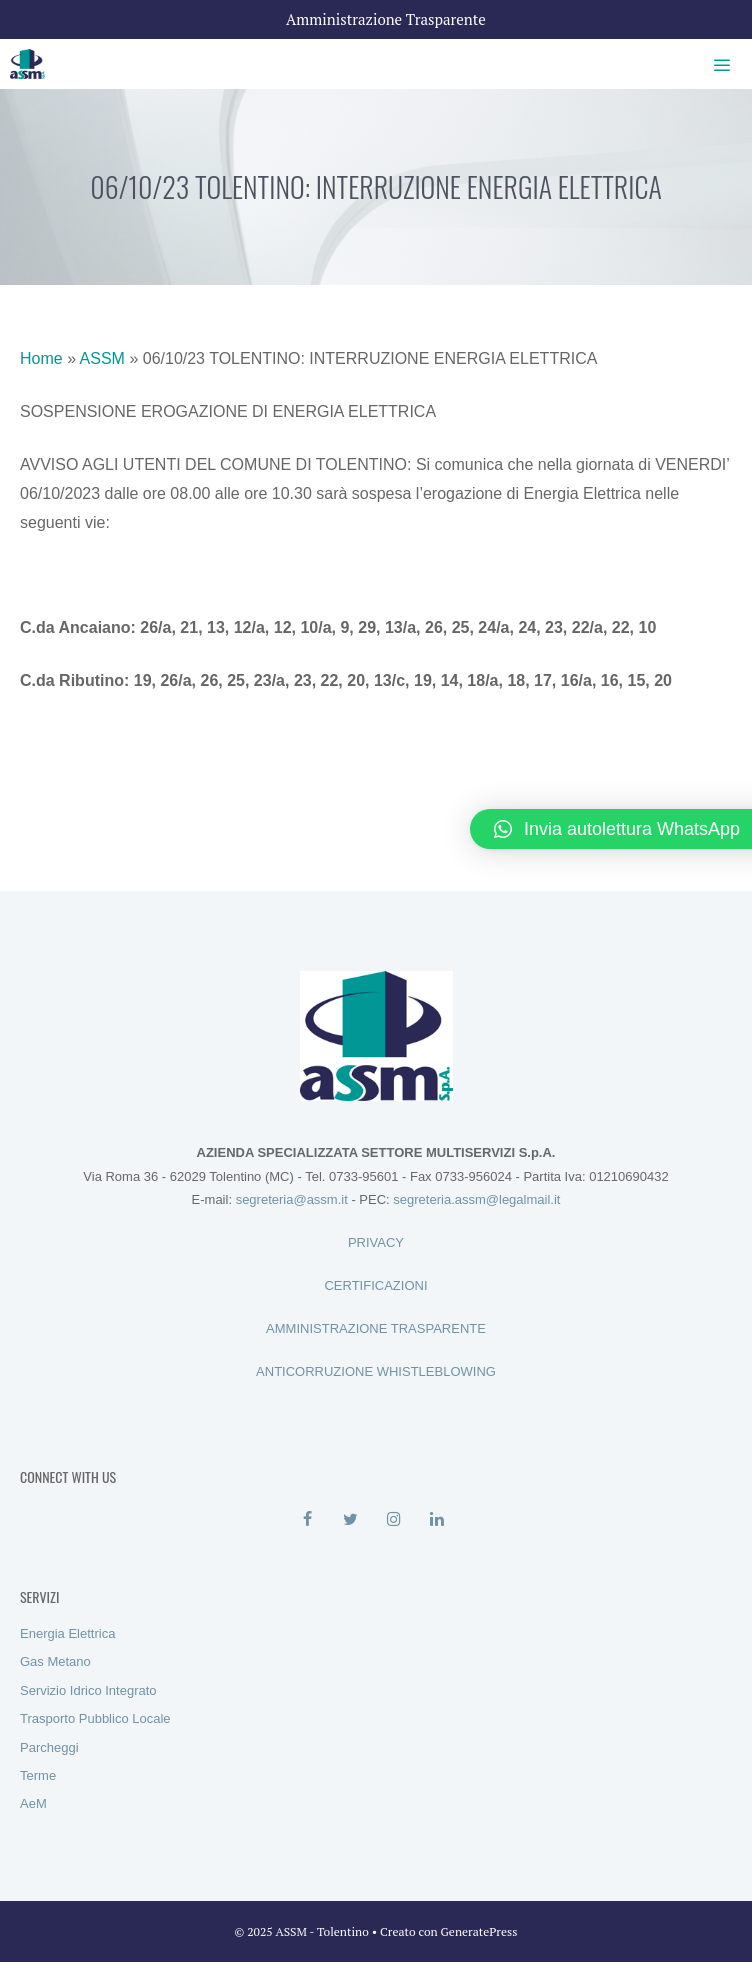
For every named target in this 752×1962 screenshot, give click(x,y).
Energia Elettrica (67, 1633)
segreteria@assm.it (292, 1199)
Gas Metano (55, 1661)
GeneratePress (479, 1931)
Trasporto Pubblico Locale (95, 1718)
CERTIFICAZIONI (375, 1285)
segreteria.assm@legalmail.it (476, 1199)
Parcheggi (49, 1747)
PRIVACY (376, 1242)
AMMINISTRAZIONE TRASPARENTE (376, 1328)
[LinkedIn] (436, 1520)
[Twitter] (350, 1520)
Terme (38, 1775)
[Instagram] (393, 1520)
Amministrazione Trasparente (386, 19)
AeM (33, 1803)
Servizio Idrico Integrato (88, 1690)
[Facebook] (307, 1520)
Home (41, 358)
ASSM (102, 358)
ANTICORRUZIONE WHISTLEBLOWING (376, 1371)
